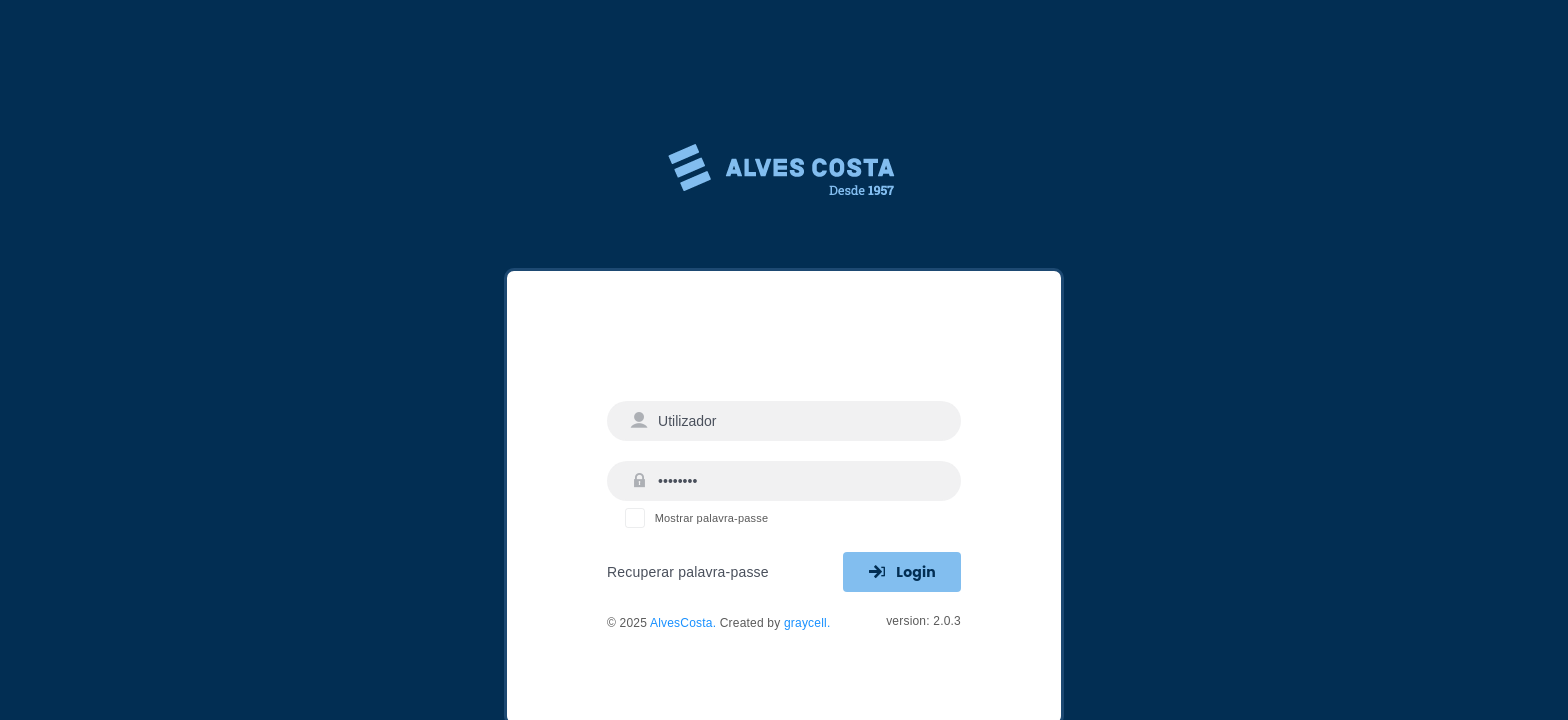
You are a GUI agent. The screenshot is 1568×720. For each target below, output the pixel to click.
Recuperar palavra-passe (688, 572)
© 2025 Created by (718, 623)
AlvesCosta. (685, 623)
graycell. (807, 623)
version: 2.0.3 (923, 621)
